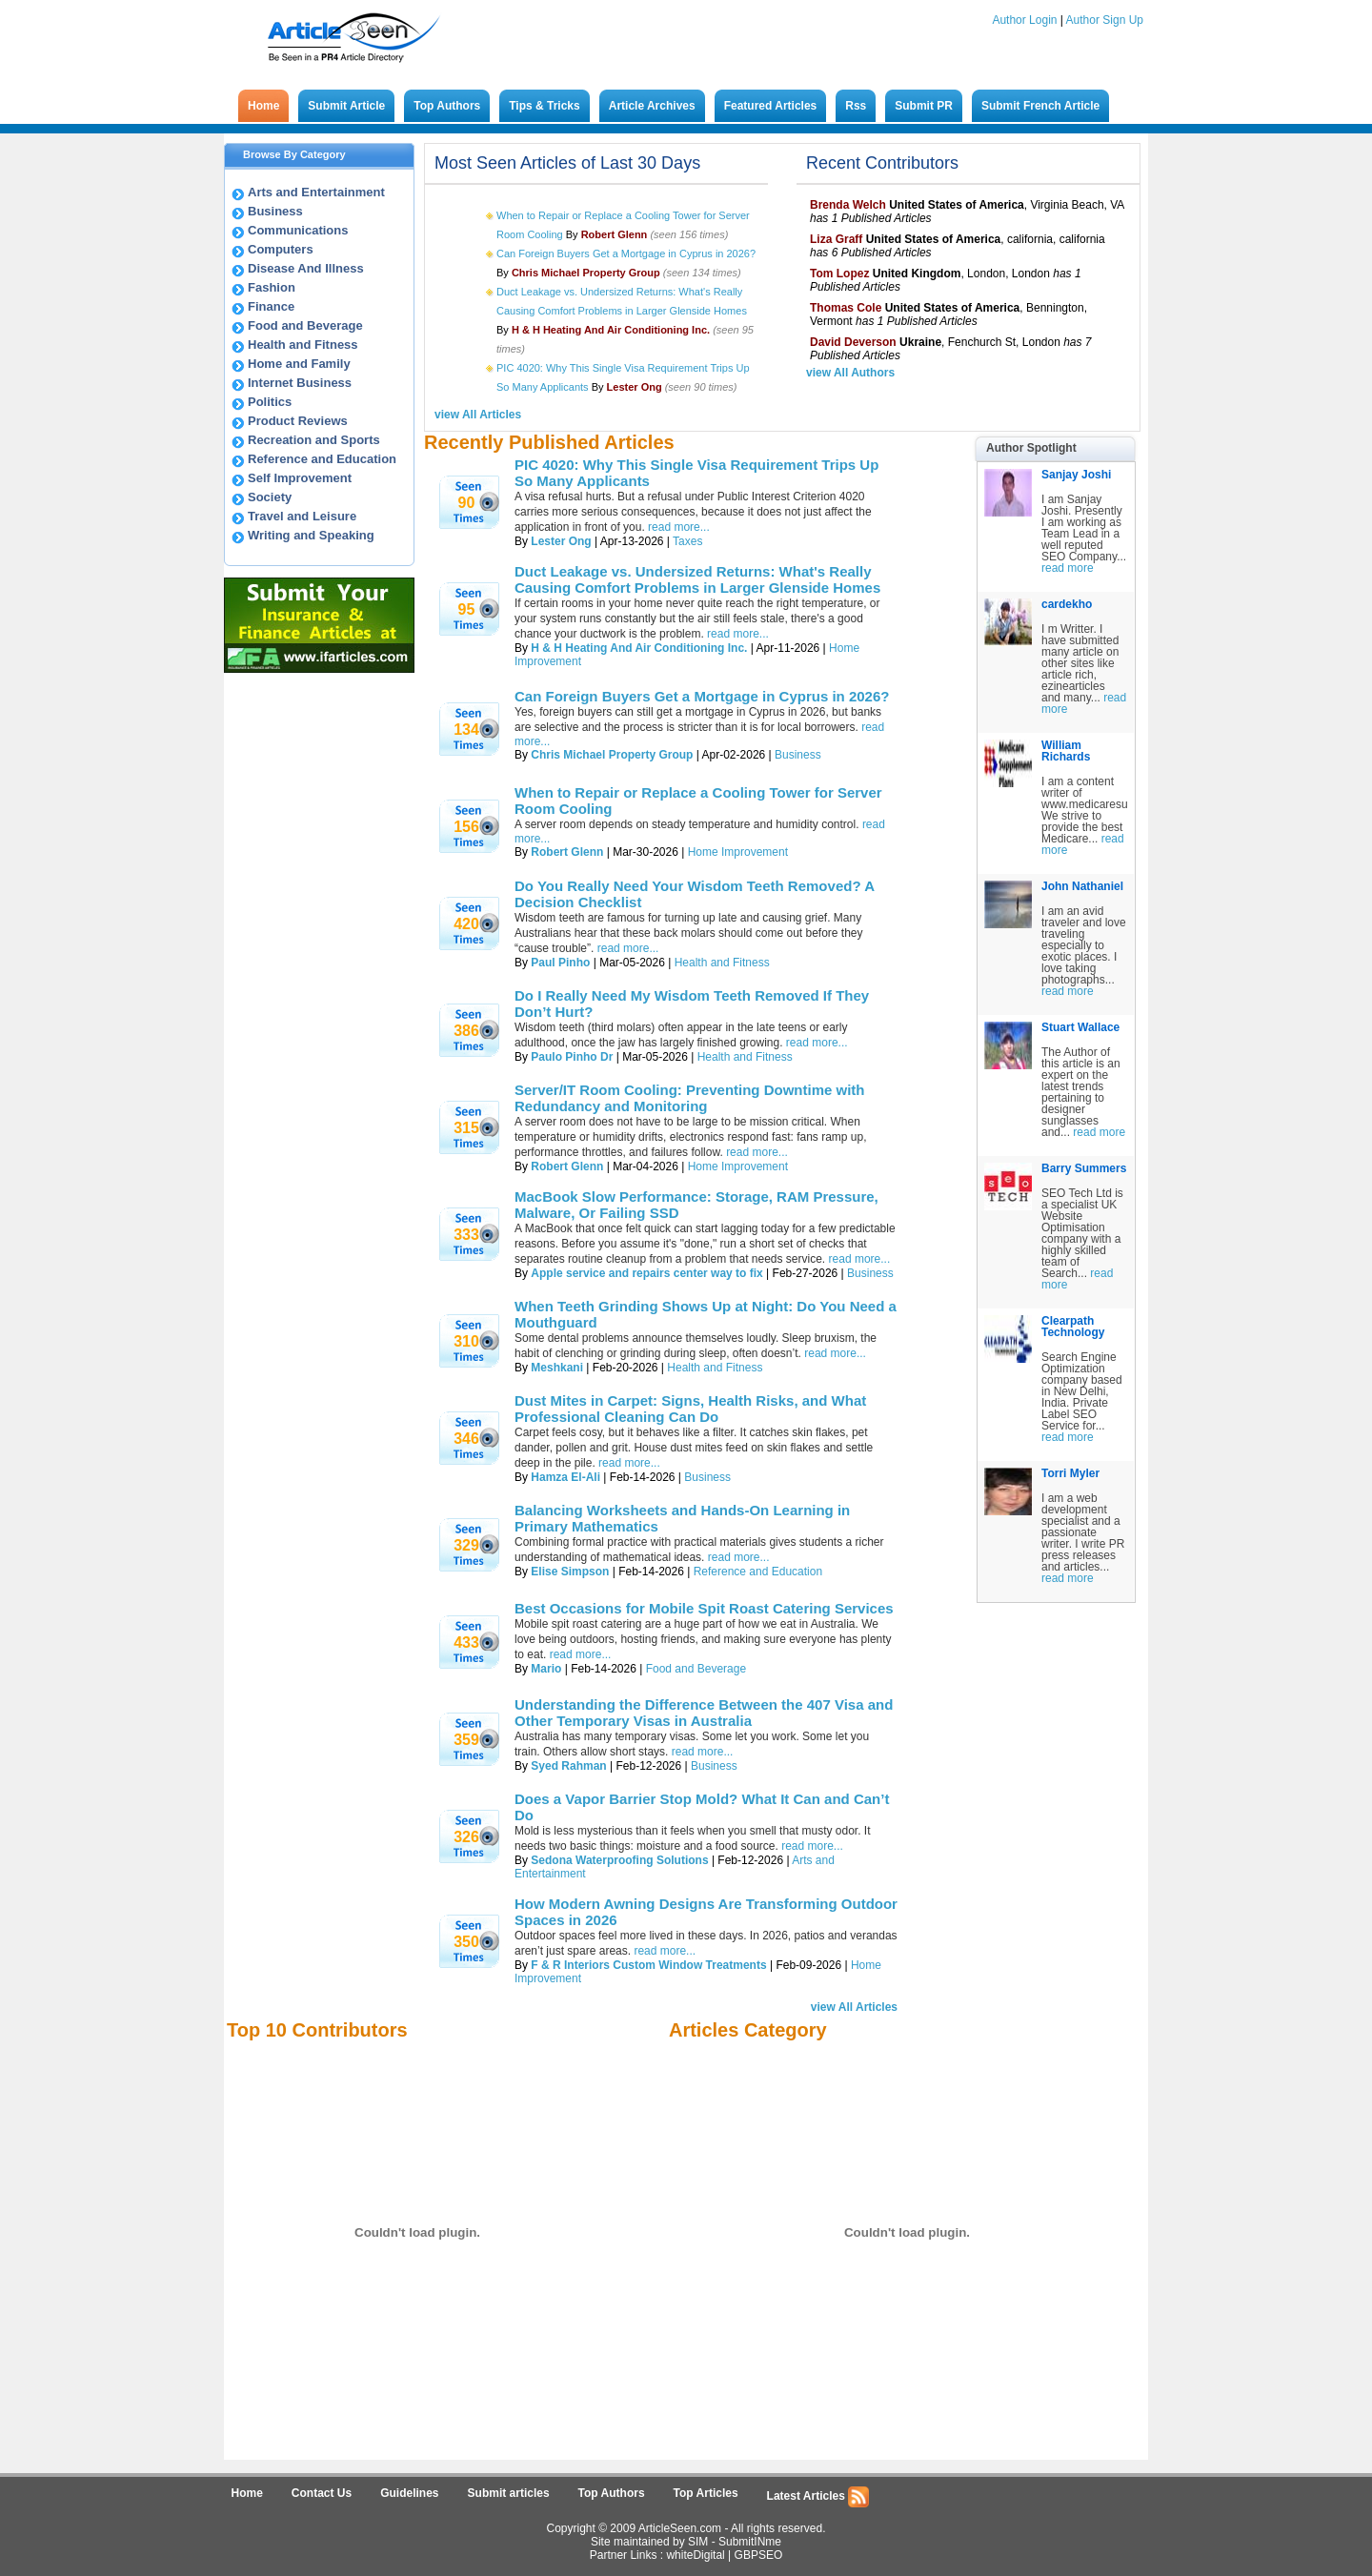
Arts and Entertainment (316, 192)
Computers (280, 249)
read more (1067, 568)
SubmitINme (749, 2541)
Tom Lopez (839, 273)
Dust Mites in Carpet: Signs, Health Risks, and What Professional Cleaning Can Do (690, 1408)
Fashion (271, 287)
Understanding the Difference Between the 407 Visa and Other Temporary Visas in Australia (703, 1712)
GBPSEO (759, 2555)
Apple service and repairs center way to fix (646, 1273)
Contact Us (322, 2493)
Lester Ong (561, 541)
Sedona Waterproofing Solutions (619, 1860)
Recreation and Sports (314, 440)
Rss (855, 105)
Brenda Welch (848, 205)
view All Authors (850, 372)
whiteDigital (695, 2555)
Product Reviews (298, 421)
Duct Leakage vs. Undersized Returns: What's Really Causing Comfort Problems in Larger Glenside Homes (697, 579)
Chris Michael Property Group (612, 754)
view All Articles (477, 414)
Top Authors (447, 105)
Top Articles (706, 2493)
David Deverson (853, 342)
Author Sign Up (1104, 20)
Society (270, 497)
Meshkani (557, 1367)
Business (275, 211)
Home (263, 105)
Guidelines (409, 2493)
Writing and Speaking (311, 535)
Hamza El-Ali (565, 1477)
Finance (271, 306)
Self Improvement (300, 478)
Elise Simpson (570, 1571)
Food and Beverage (305, 325)
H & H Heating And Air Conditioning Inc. (639, 648)
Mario (546, 1668)
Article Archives (652, 105)
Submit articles (509, 2493)
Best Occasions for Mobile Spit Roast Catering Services (704, 1608)
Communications (298, 230)
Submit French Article (1040, 105)
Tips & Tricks (544, 105)
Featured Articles (770, 105)
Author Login (1024, 20)
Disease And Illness (306, 268)
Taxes (687, 541)
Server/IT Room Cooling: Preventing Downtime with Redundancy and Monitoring (689, 1098)
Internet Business (300, 382)
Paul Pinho (560, 962)
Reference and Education (322, 459)
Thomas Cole (845, 307)
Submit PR (924, 105)
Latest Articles (818, 2496)
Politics (270, 402)
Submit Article (346, 105)
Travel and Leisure (302, 516)
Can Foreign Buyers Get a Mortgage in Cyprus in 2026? (626, 253)
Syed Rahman (568, 1766)
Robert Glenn (567, 852)
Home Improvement (738, 852)
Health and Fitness (303, 344)
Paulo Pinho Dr (572, 1057)
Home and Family (299, 363)
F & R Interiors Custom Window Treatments (648, 1965)
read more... (679, 527)
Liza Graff (836, 239)
